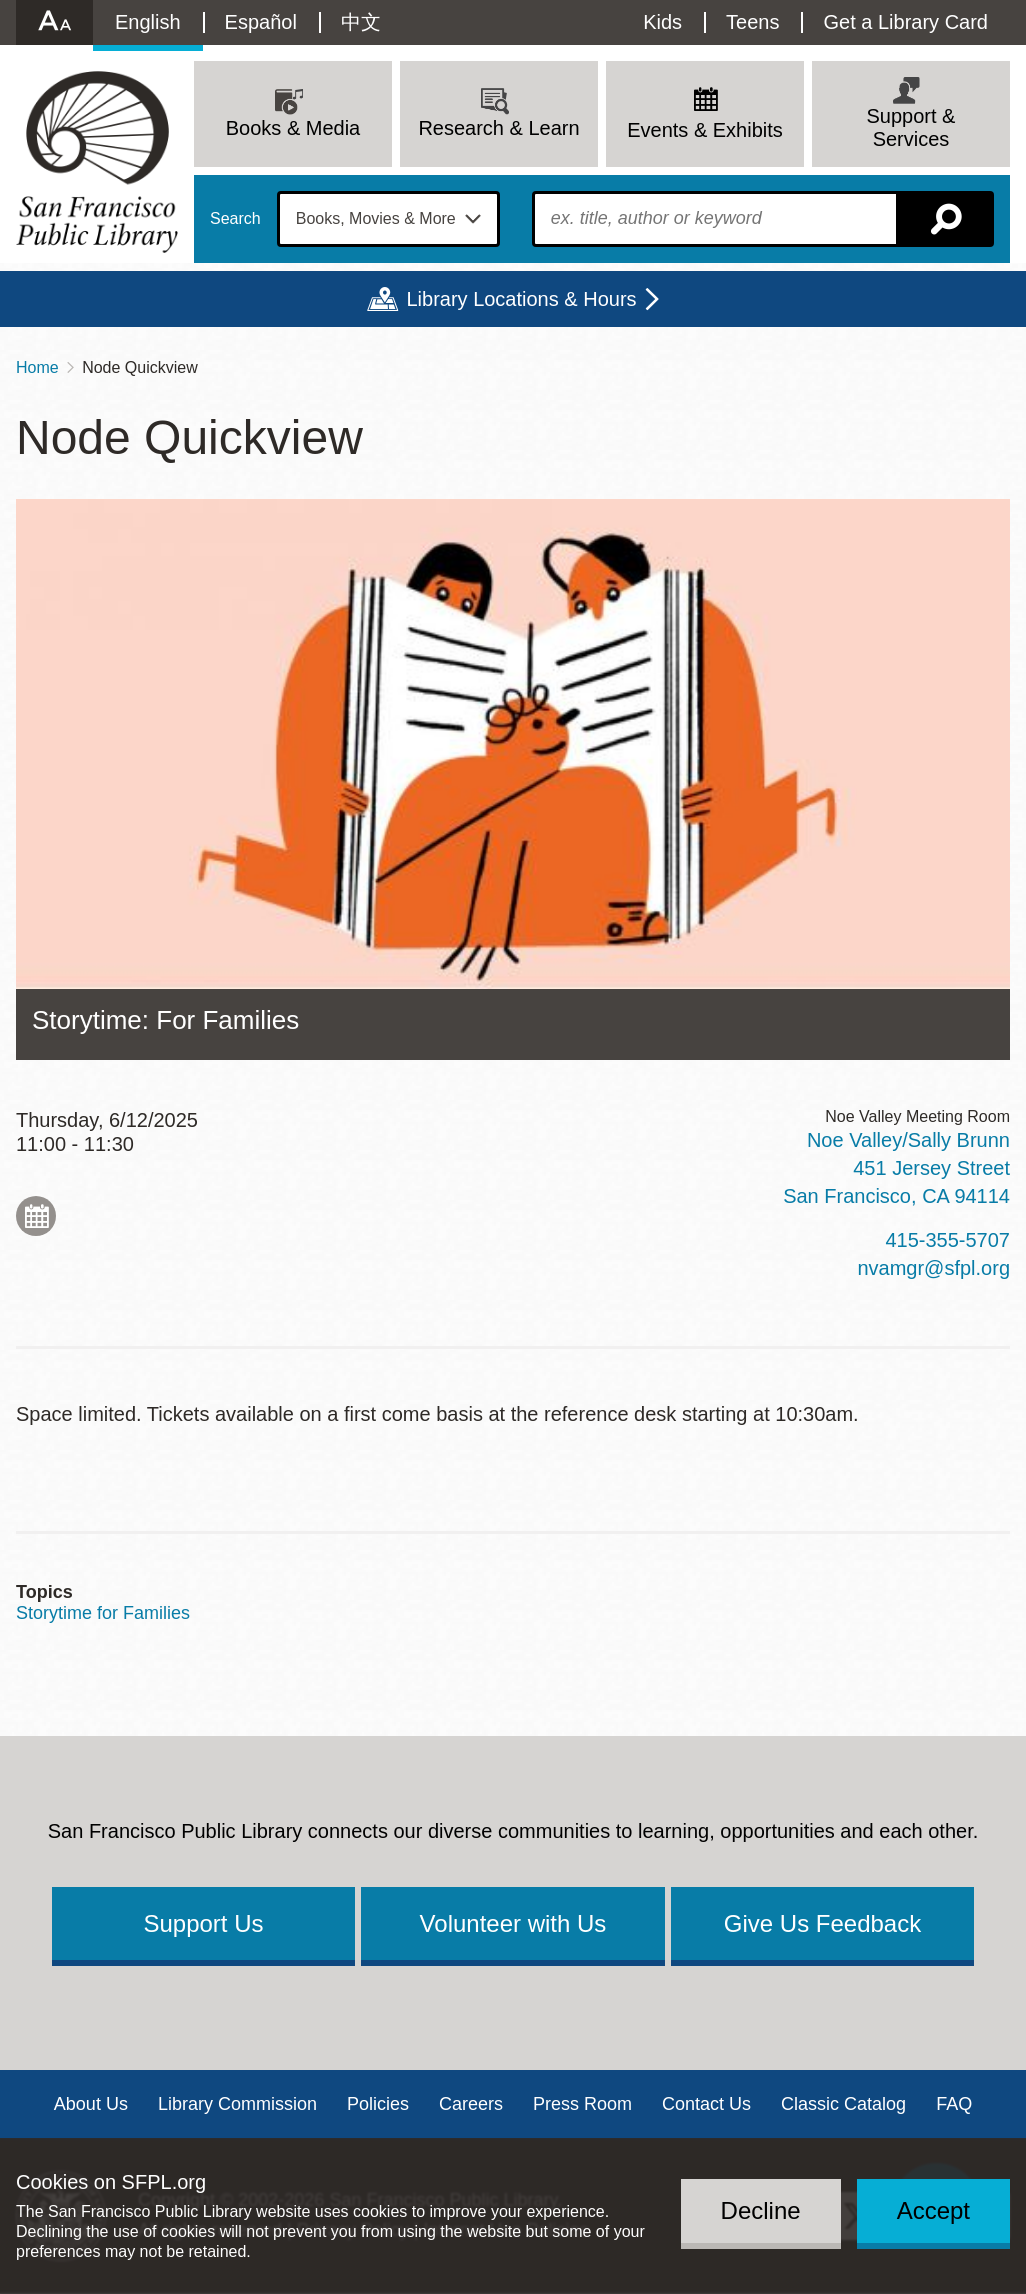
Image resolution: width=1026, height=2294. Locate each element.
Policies (378, 2104)
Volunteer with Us (513, 1923)
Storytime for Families (103, 1613)
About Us (91, 2104)
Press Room (582, 2104)
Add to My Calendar (36, 1216)
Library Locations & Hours (521, 299)
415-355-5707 (947, 1240)
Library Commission (237, 2104)
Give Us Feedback (822, 1923)
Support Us (203, 1923)
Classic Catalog (843, 2104)
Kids (662, 22)
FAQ (954, 2104)
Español (261, 22)
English (148, 22)
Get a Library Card (905, 22)
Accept (933, 2210)
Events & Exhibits (705, 130)
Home (37, 367)
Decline (761, 2210)
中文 (361, 22)
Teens (752, 22)
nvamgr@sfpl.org (933, 1268)
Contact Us (706, 2104)
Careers (471, 2104)
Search (235, 219)
